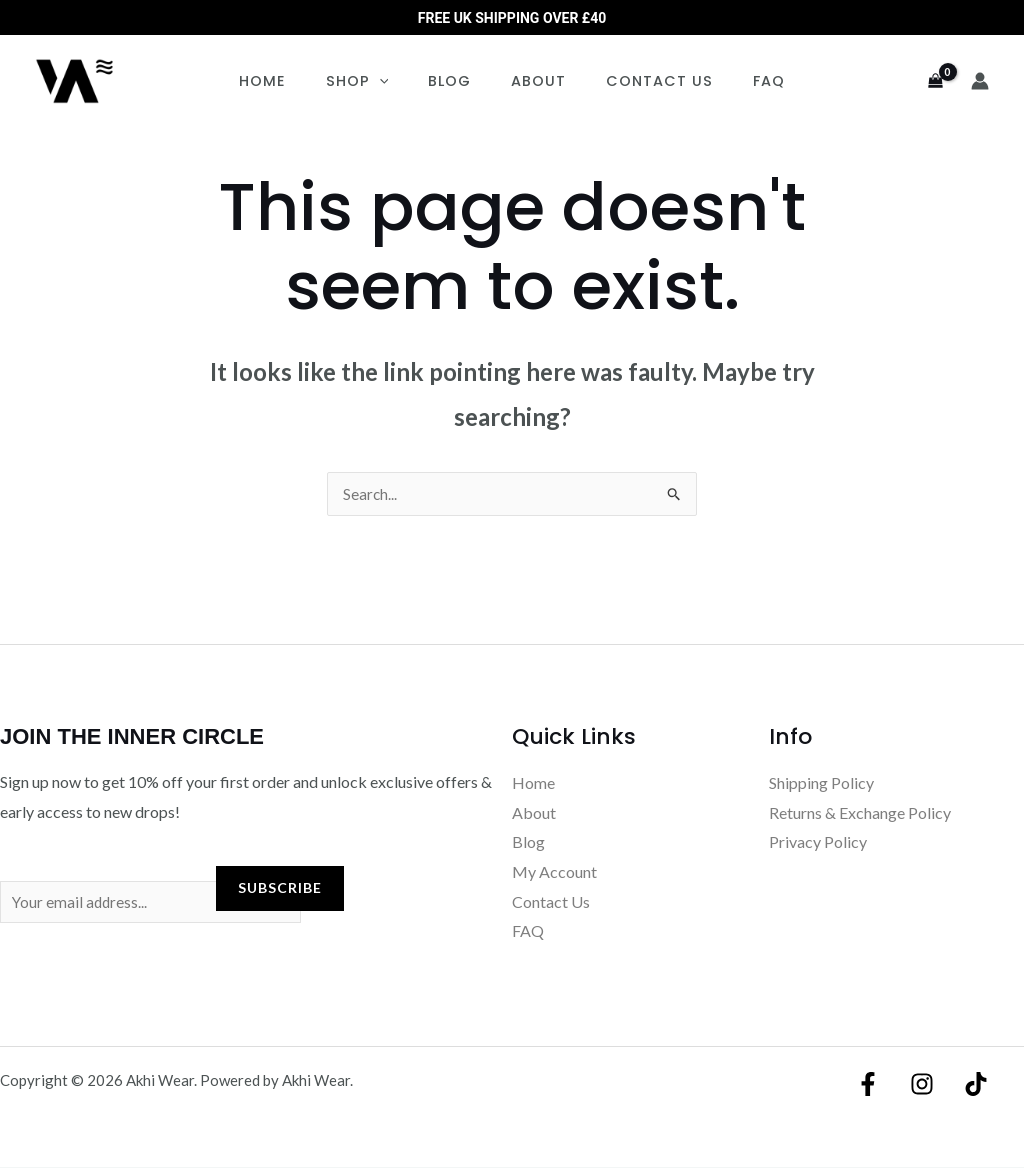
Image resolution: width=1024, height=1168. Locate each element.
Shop (374, 81)
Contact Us (642, 81)
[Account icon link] (980, 81)
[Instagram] (922, 1085)
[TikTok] (971, 1085)
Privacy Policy (818, 842)
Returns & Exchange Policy (860, 813)
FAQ (741, 81)
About (533, 81)
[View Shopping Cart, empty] (935, 81)
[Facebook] (873, 1085)
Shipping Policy (821, 783)
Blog (455, 81)
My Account (554, 872)
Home (290, 81)
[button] (396, 81)
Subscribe (280, 888)
